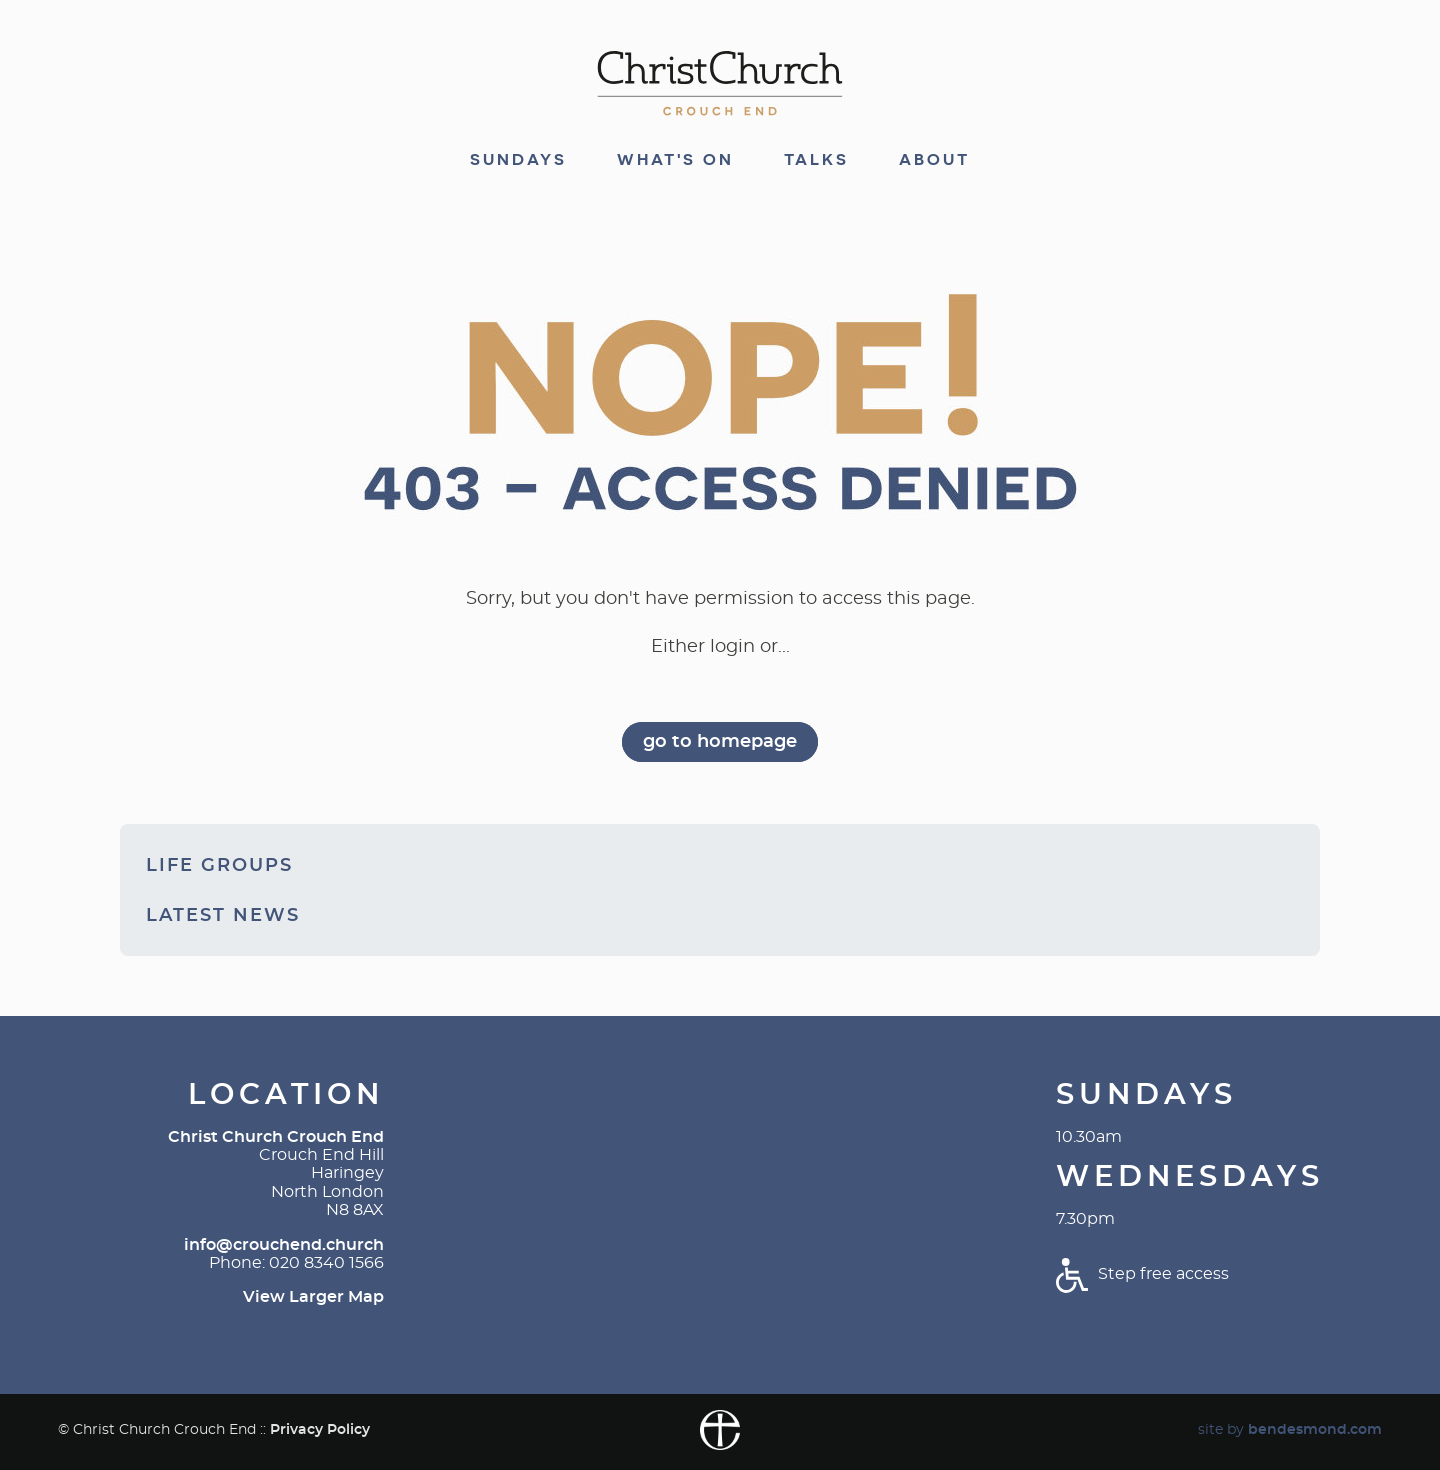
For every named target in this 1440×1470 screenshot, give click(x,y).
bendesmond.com (1315, 1429)
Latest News (223, 916)
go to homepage (720, 742)
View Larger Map (313, 1297)
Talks (816, 160)
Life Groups (219, 866)
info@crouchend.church (284, 1245)
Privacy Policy (320, 1429)
